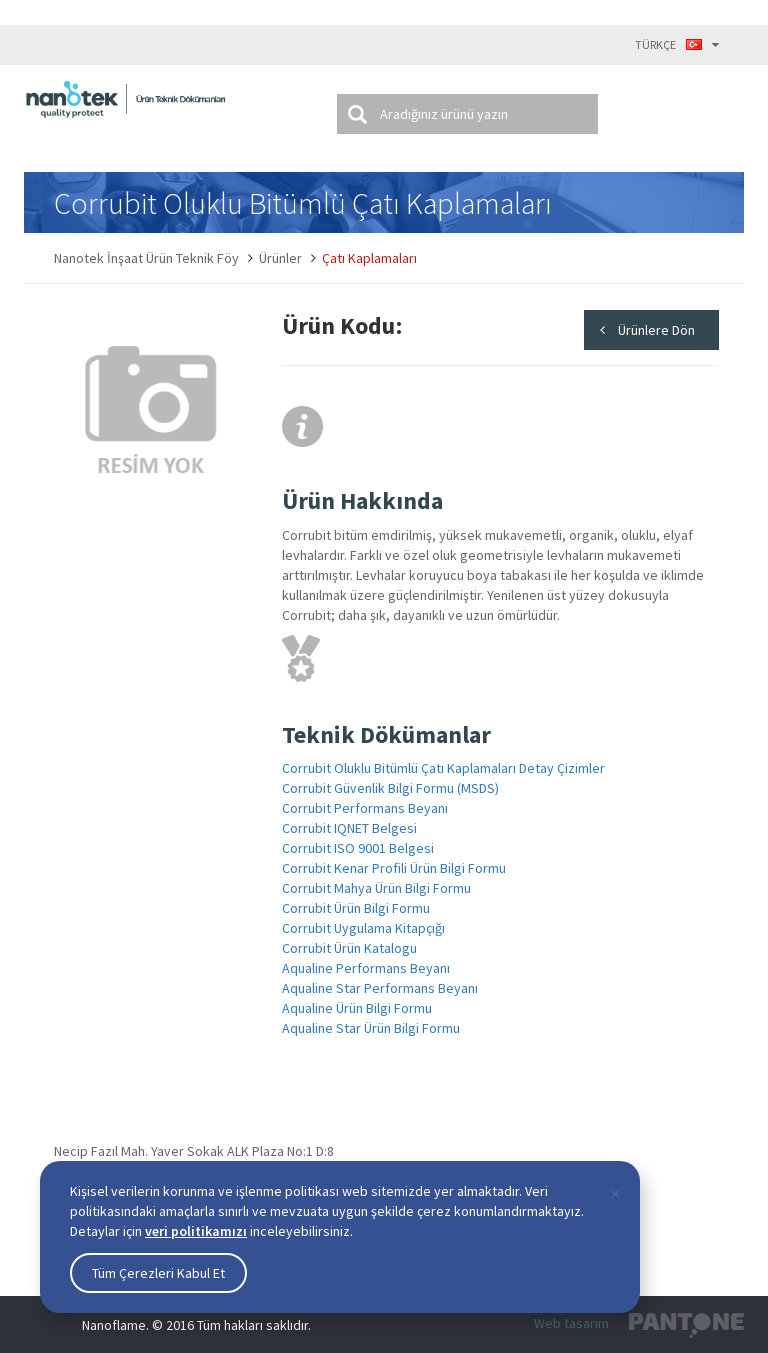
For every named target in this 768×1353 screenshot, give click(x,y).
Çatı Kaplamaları (369, 258)
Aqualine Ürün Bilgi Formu (357, 1008)
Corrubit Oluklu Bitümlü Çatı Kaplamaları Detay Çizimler (443, 768)
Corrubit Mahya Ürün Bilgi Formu (376, 888)
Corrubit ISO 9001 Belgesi (358, 848)
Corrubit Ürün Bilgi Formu (356, 908)
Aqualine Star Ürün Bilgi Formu (371, 1028)
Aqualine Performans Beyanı (366, 968)
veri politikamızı (196, 1231)
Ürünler (280, 258)
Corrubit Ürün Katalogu (349, 948)
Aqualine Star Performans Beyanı (380, 988)
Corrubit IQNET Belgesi (349, 828)
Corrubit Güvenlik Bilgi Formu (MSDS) (390, 788)
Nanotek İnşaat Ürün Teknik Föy (146, 258)
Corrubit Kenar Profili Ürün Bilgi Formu (394, 868)
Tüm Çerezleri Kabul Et (158, 1273)
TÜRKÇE (677, 44)
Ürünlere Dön (656, 330)
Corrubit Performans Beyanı (365, 808)
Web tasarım (571, 1323)
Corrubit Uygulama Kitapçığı (363, 928)
